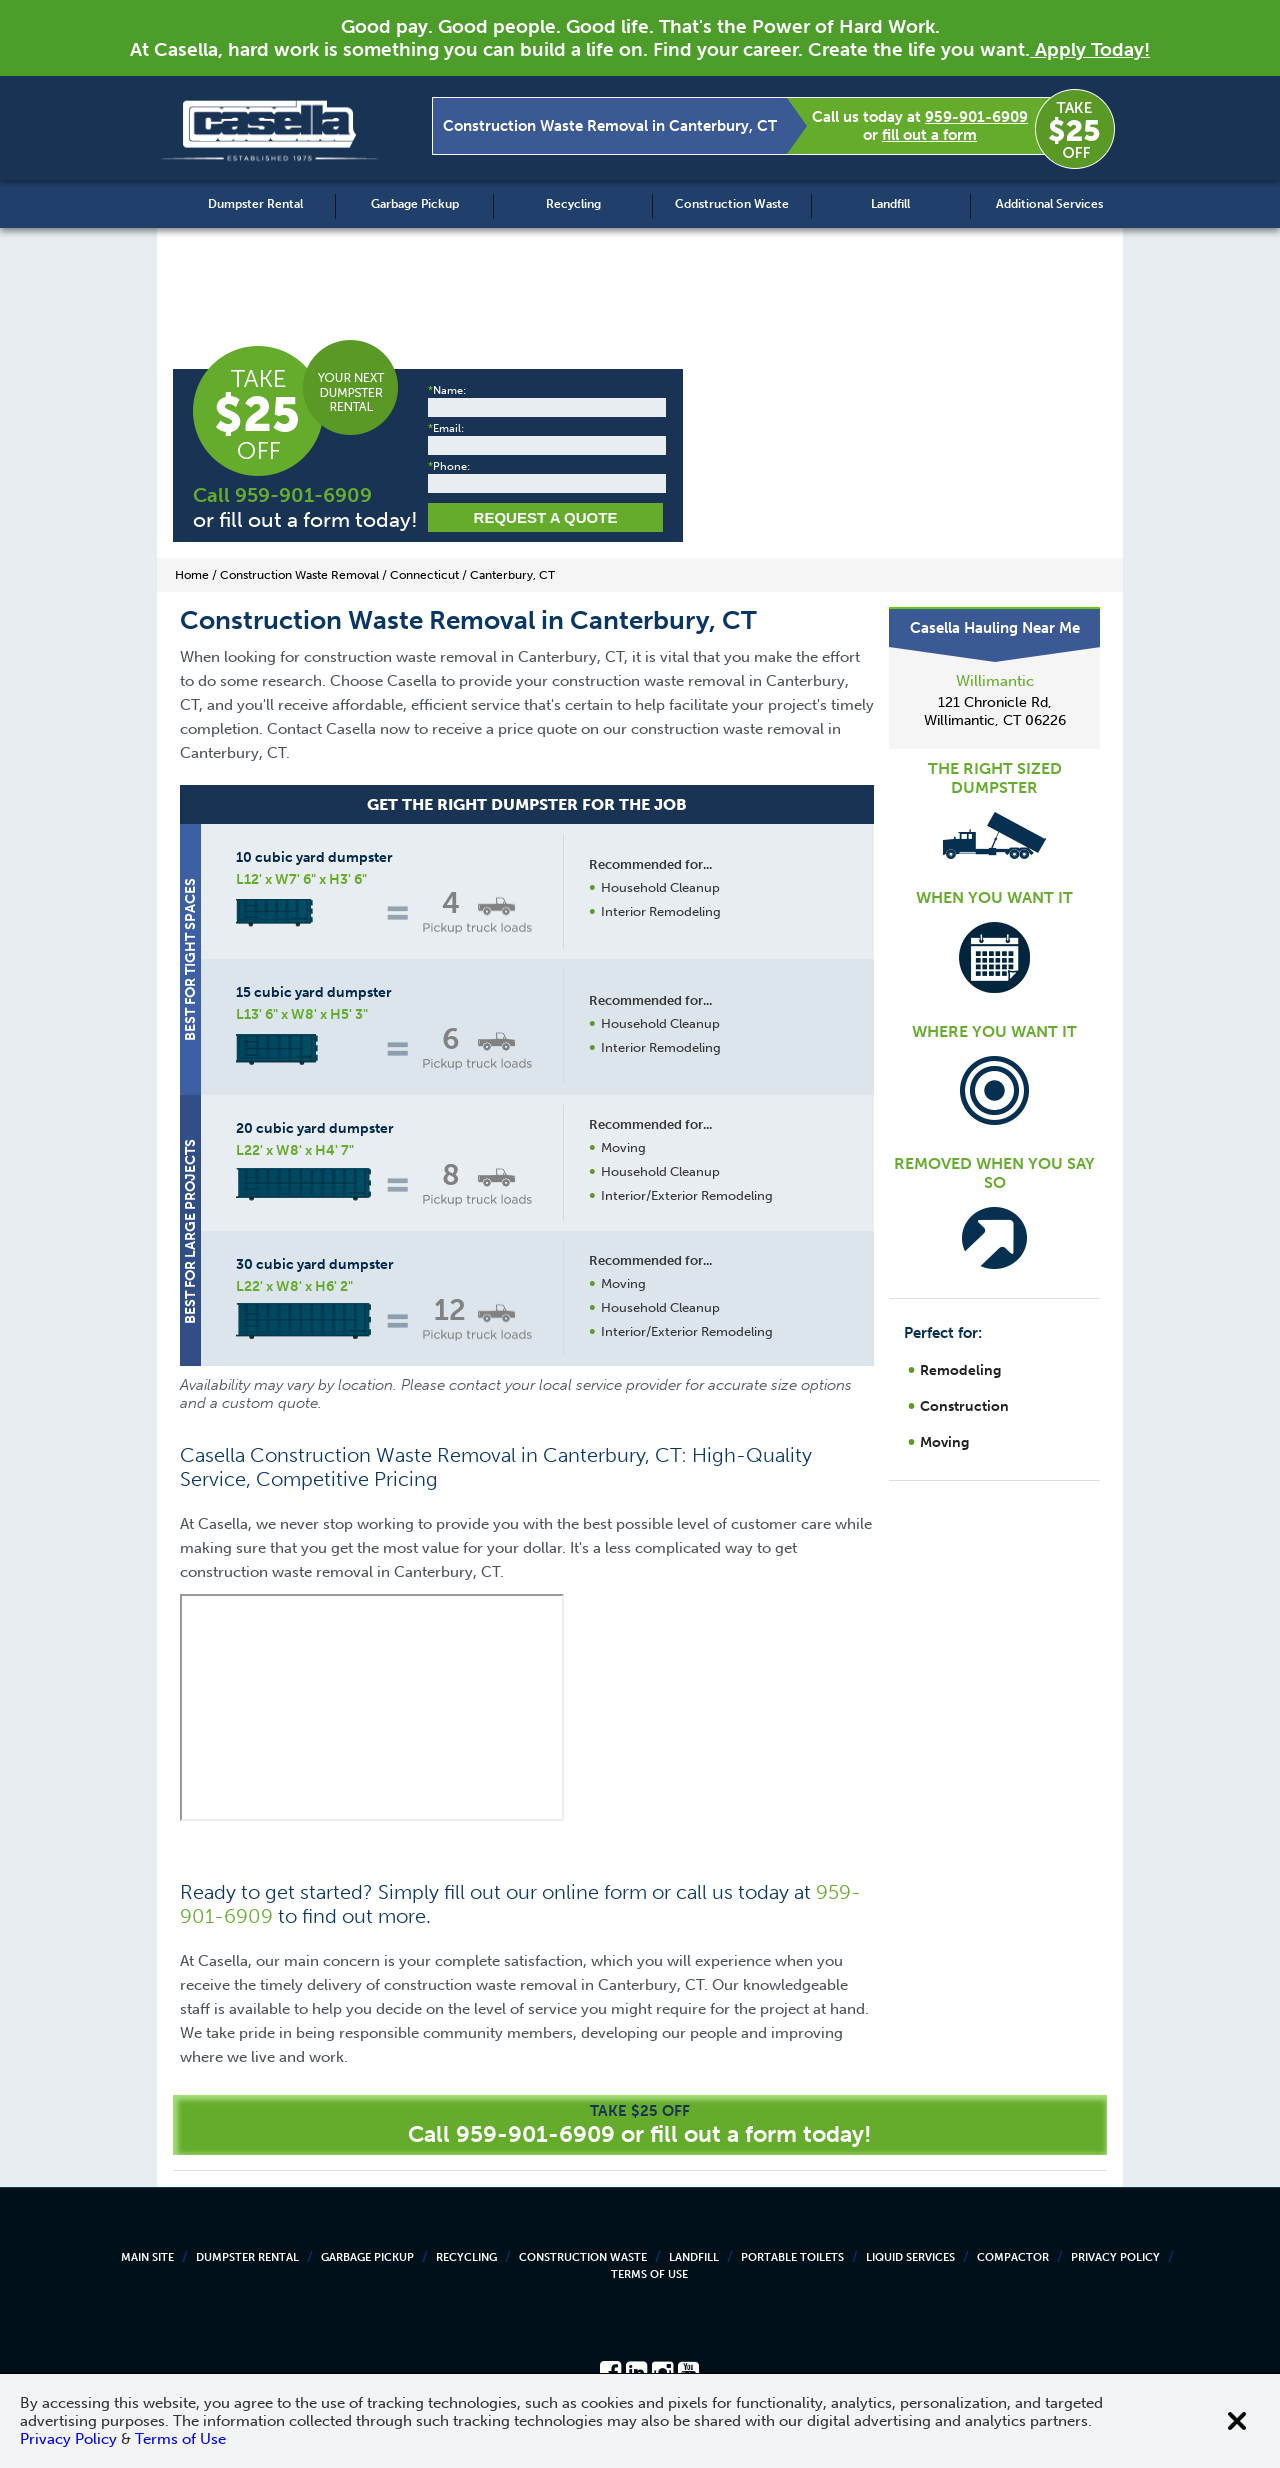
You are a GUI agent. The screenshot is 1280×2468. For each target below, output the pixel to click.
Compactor (1013, 2257)
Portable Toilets (792, 2257)
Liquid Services (910, 2257)
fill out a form (929, 135)
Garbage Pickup (415, 204)
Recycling (573, 204)
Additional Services (1049, 204)
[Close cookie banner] (1237, 2421)
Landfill (890, 204)
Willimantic (995, 681)
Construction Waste (732, 204)
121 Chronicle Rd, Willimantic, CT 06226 (995, 711)
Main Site (147, 2257)
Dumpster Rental (255, 204)
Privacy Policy (1115, 2257)
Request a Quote (546, 517)
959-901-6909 (976, 117)
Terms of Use (649, 2274)
